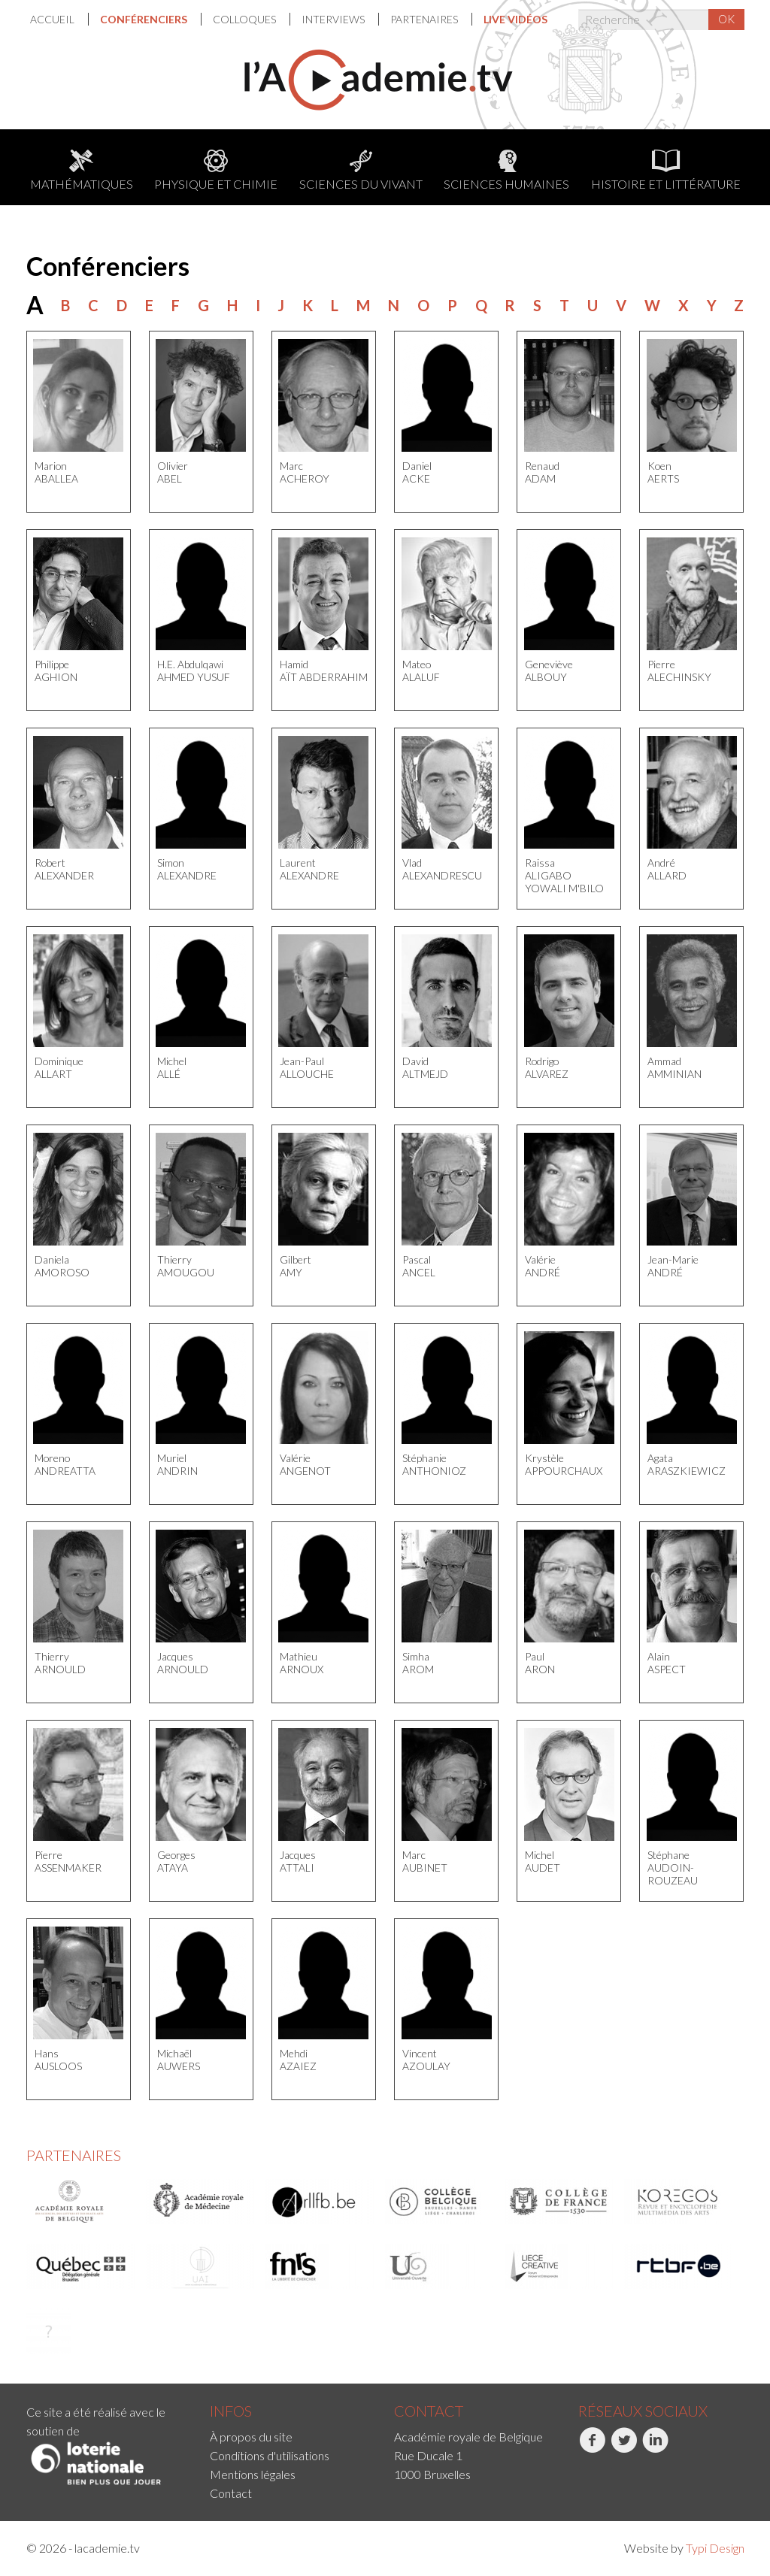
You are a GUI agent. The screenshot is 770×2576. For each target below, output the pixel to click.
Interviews (334, 19)
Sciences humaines (506, 170)
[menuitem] (59, 19)
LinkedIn (655, 2448)
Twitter (624, 2448)
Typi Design (715, 2548)
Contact (231, 2493)
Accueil (53, 19)
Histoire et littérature (666, 170)
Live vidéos (515, 19)
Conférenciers (144, 19)
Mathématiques (81, 170)
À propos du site (251, 2436)
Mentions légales (253, 2474)
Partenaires (425, 19)
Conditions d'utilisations (269, 2455)
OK (726, 19)
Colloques (245, 19)
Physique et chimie (215, 170)
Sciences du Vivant (361, 170)
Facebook (592, 2448)
